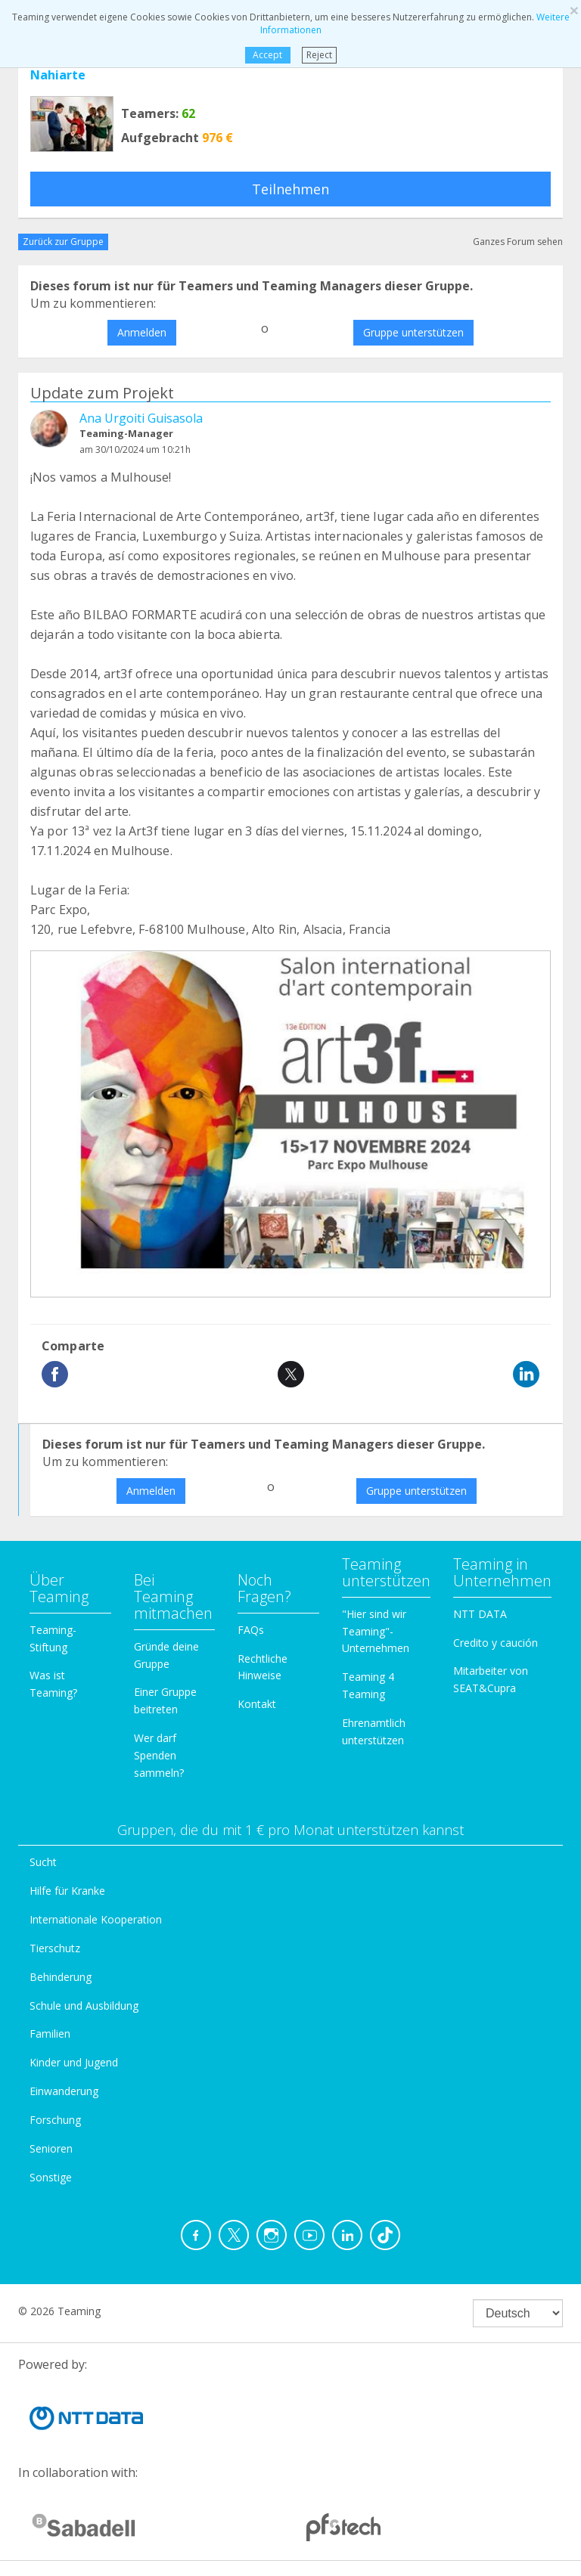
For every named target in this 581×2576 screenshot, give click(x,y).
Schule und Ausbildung (84, 2005)
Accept (267, 54)
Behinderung (61, 1977)
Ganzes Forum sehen (518, 241)
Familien (50, 2033)
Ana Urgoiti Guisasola (141, 418)
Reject (319, 54)
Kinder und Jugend (74, 2062)
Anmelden (141, 332)
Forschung (55, 2120)
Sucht (43, 1862)
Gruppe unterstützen (413, 332)
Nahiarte (57, 75)
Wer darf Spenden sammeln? (159, 1755)
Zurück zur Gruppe (63, 241)
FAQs (251, 1630)
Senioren (51, 2148)
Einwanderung (64, 2091)
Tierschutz (55, 1948)
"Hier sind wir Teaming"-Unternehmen (375, 1631)
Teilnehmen (290, 189)
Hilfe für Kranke (67, 1890)
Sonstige (51, 2177)
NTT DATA (480, 1614)
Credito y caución (495, 1642)
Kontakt (257, 1704)
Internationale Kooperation (96, 1919)
